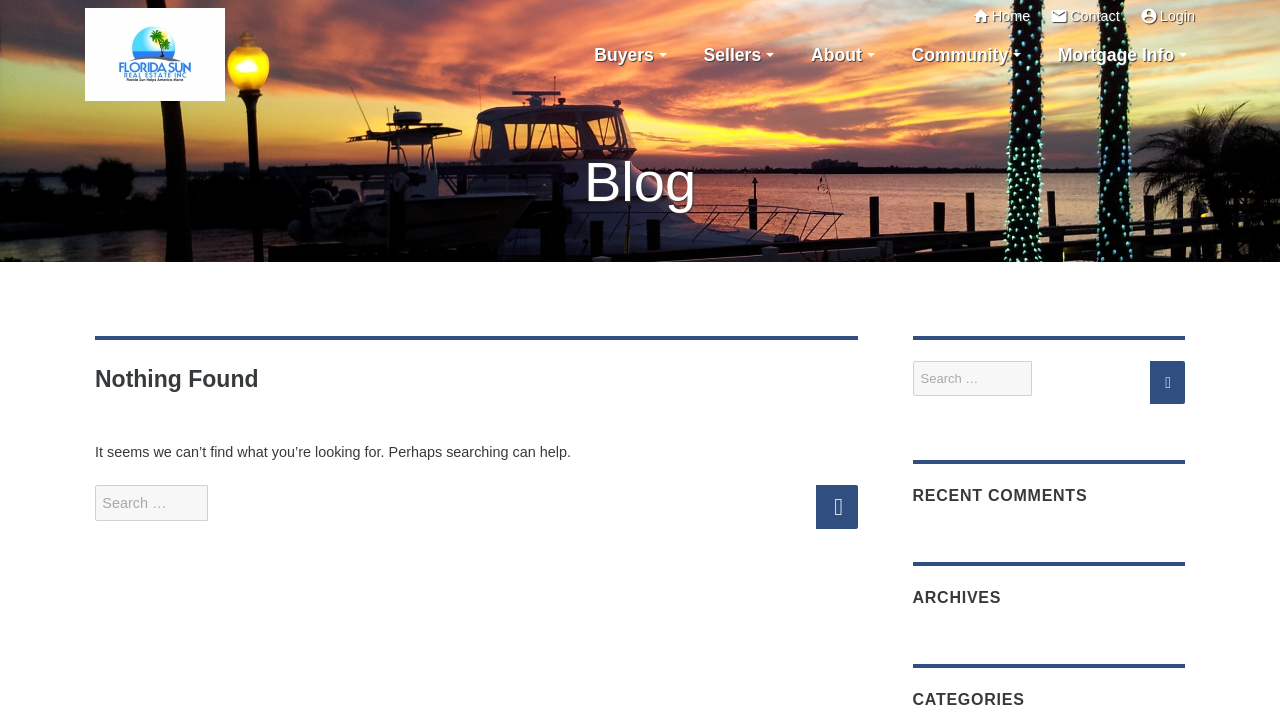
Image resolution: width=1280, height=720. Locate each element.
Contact (1085, 16)
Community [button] (959, 55)
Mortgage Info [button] (1116, 55)
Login (1167, 16)
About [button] (836, 55)
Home (1001, 16)
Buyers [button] (624, 55)
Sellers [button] (733, 55)
